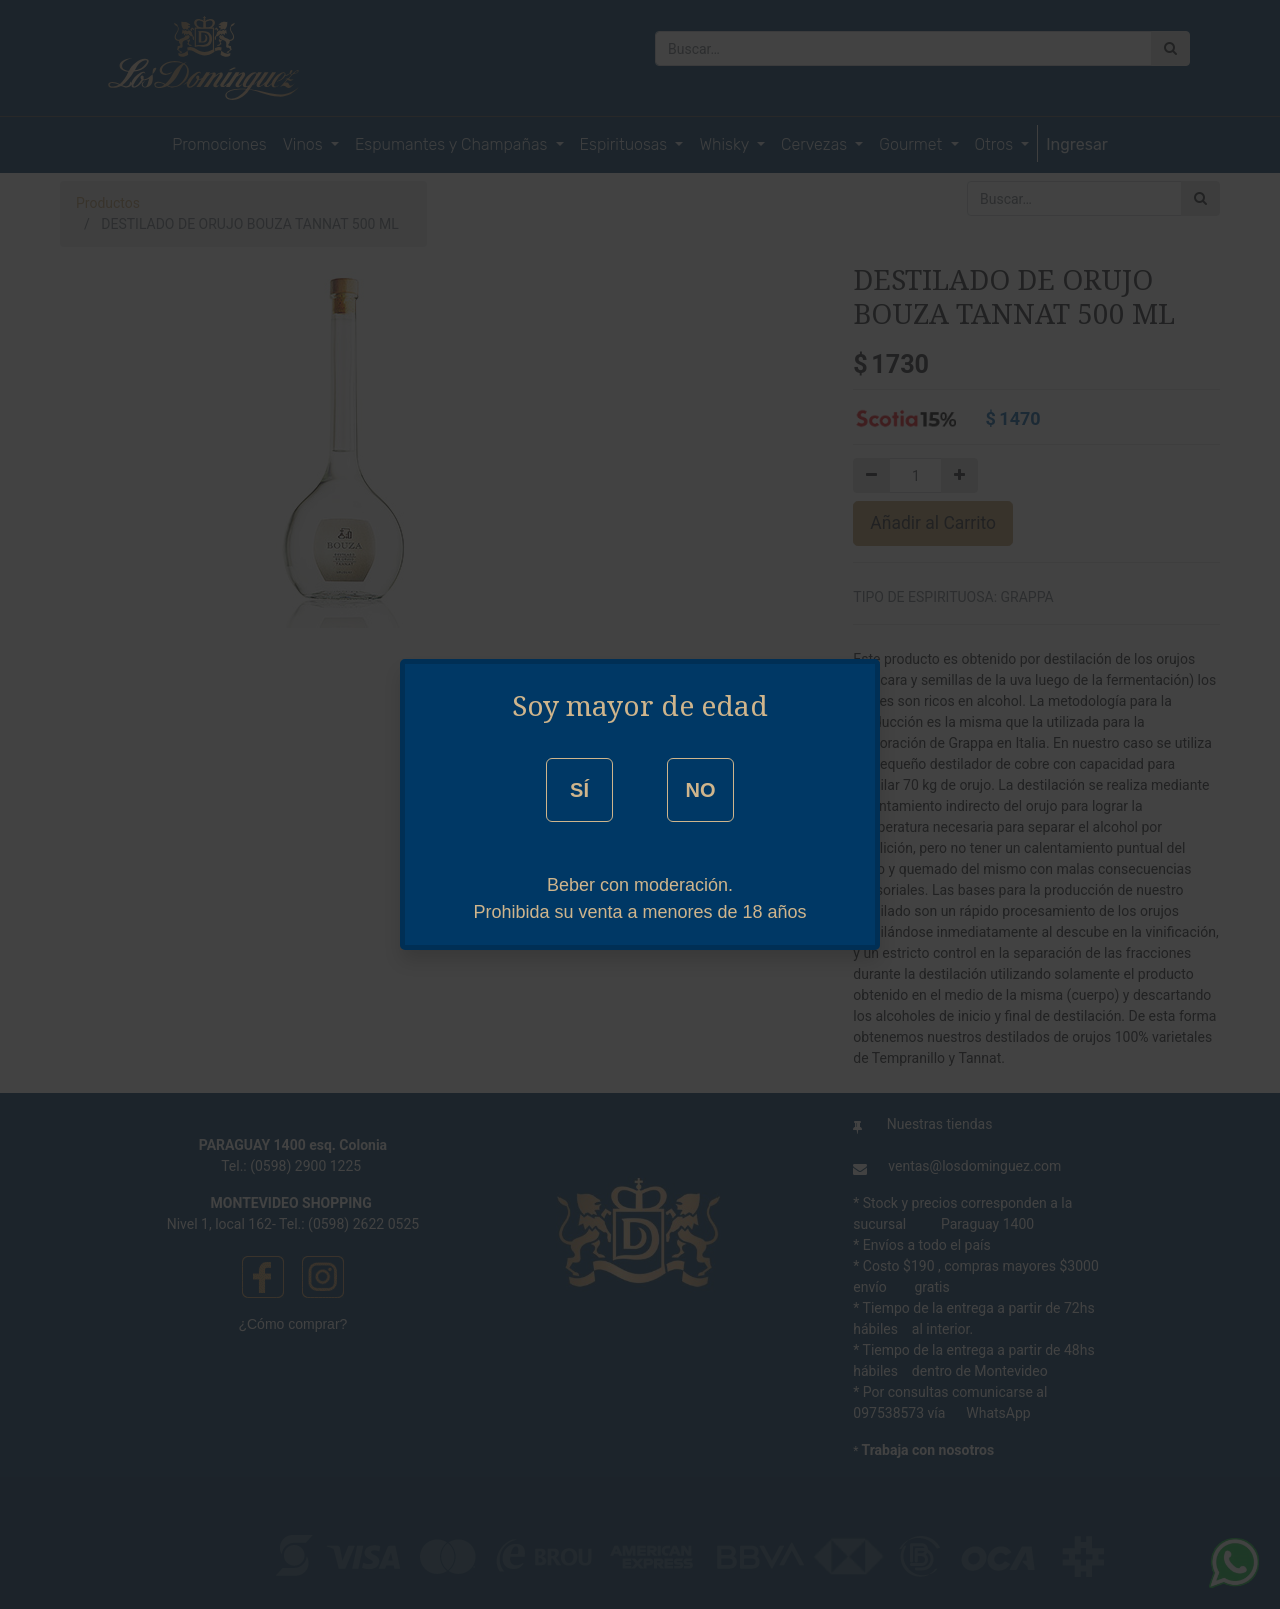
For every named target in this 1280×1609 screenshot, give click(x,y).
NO (700, 790)
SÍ (579, 790)
